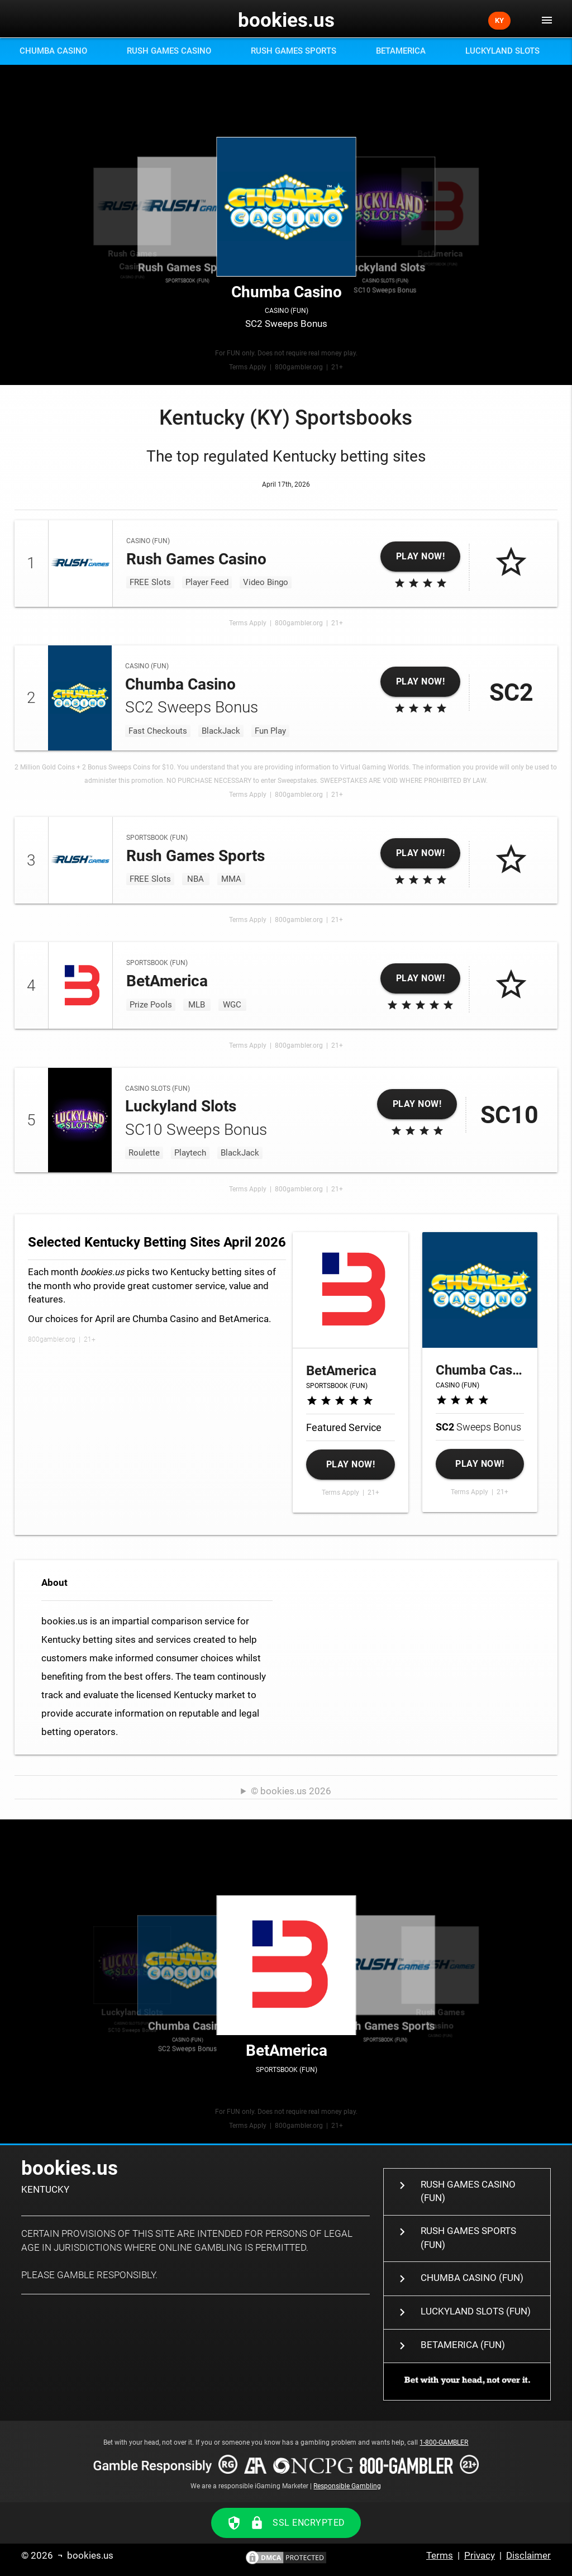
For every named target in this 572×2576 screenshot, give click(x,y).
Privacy (479, 2555)
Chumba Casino (53, 51)
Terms (439, 2555)
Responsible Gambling (347, 2486)
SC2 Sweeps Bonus (286, 207)
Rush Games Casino (169, 51)
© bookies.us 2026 (291, 1791)
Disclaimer (528, 2555)
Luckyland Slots (502, 51)
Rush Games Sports (293, 51)
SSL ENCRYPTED (286, 2523)
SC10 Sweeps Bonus (385, 206)
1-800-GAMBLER (444, 2442)
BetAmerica (401, 51)
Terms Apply (247, 367)
